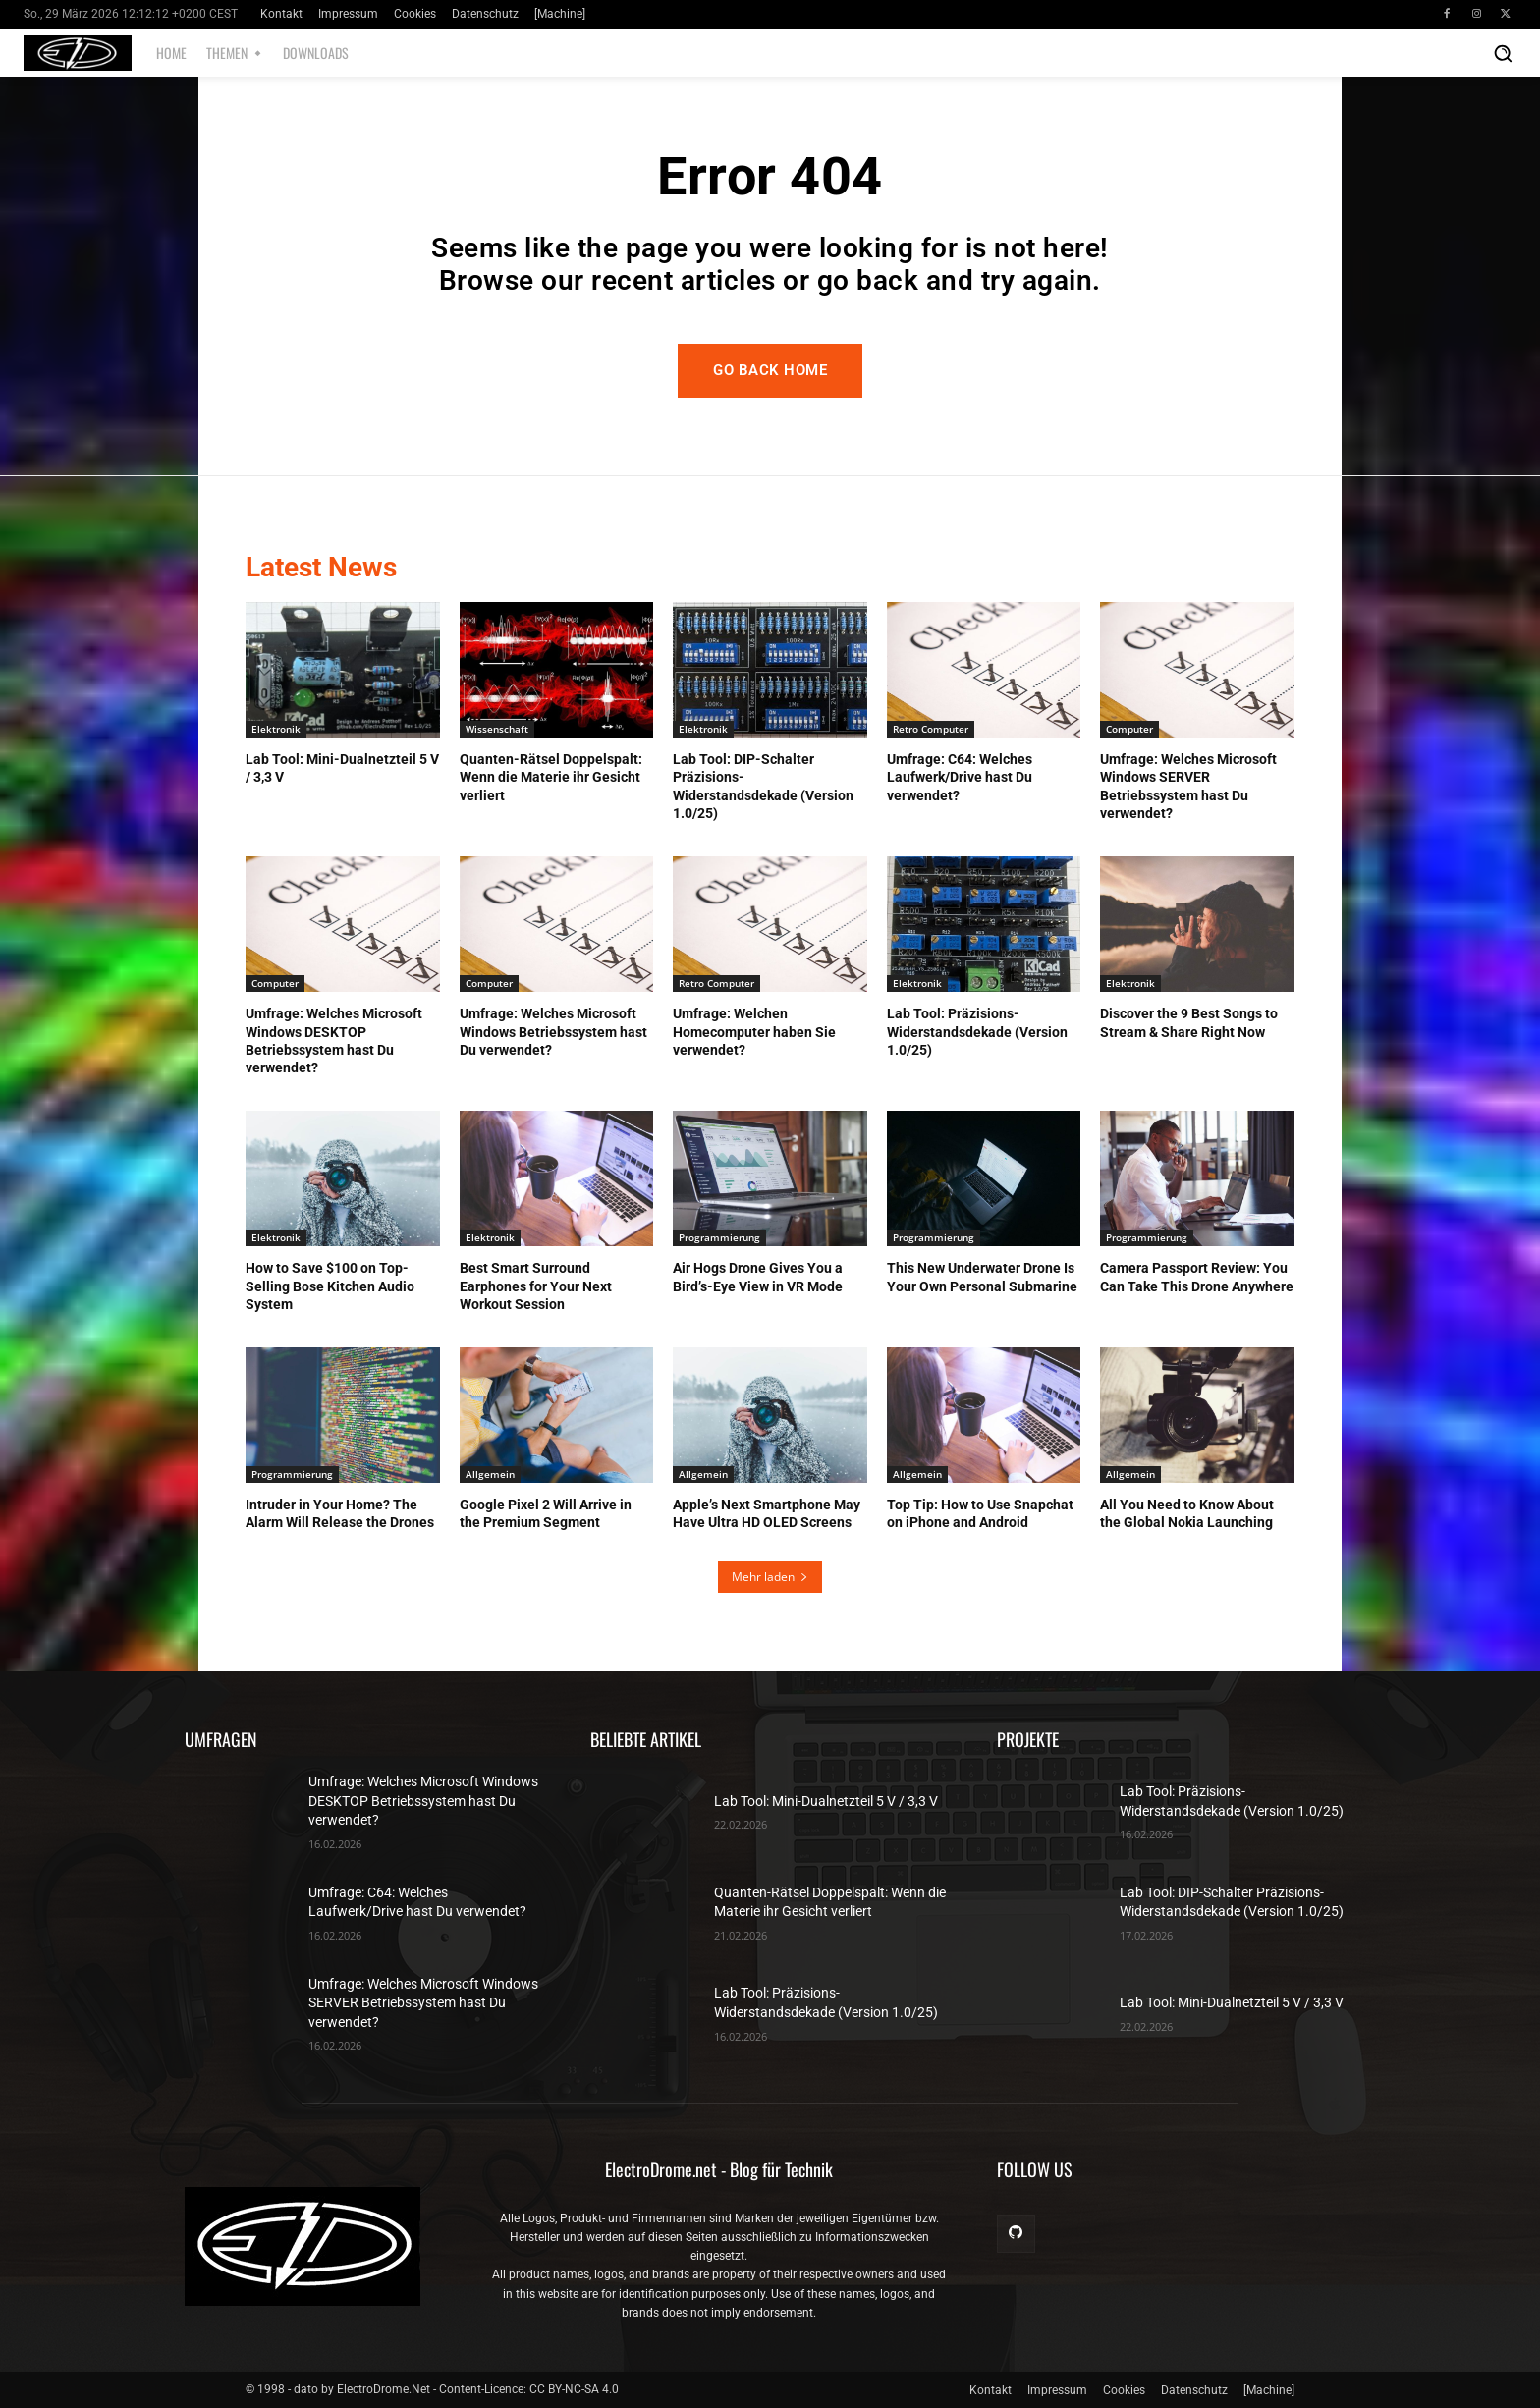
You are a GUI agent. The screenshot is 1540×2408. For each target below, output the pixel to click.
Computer (1129, 729)
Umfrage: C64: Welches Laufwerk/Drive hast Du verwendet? (959, 776)
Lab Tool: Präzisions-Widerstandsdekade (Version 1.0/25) (977, 1031)
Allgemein (490, 1474)
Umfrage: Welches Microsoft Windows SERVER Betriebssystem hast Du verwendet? (423, 2003)
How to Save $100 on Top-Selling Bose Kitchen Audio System (330, 1285)
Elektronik (276, 729)
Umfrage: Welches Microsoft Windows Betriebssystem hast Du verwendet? (553, 1031)
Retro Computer (930, 729)
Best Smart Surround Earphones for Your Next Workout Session (536, 1285)
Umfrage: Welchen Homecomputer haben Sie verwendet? (754, 1031)
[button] (1502, 53)
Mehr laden (770, 1576)
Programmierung (719, 1237)
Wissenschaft (497, 729)
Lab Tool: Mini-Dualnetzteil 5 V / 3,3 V (826, 1801)
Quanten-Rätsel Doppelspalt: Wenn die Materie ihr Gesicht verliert (551, 776)
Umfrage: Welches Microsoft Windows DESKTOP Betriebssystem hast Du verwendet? (423, 1801)
